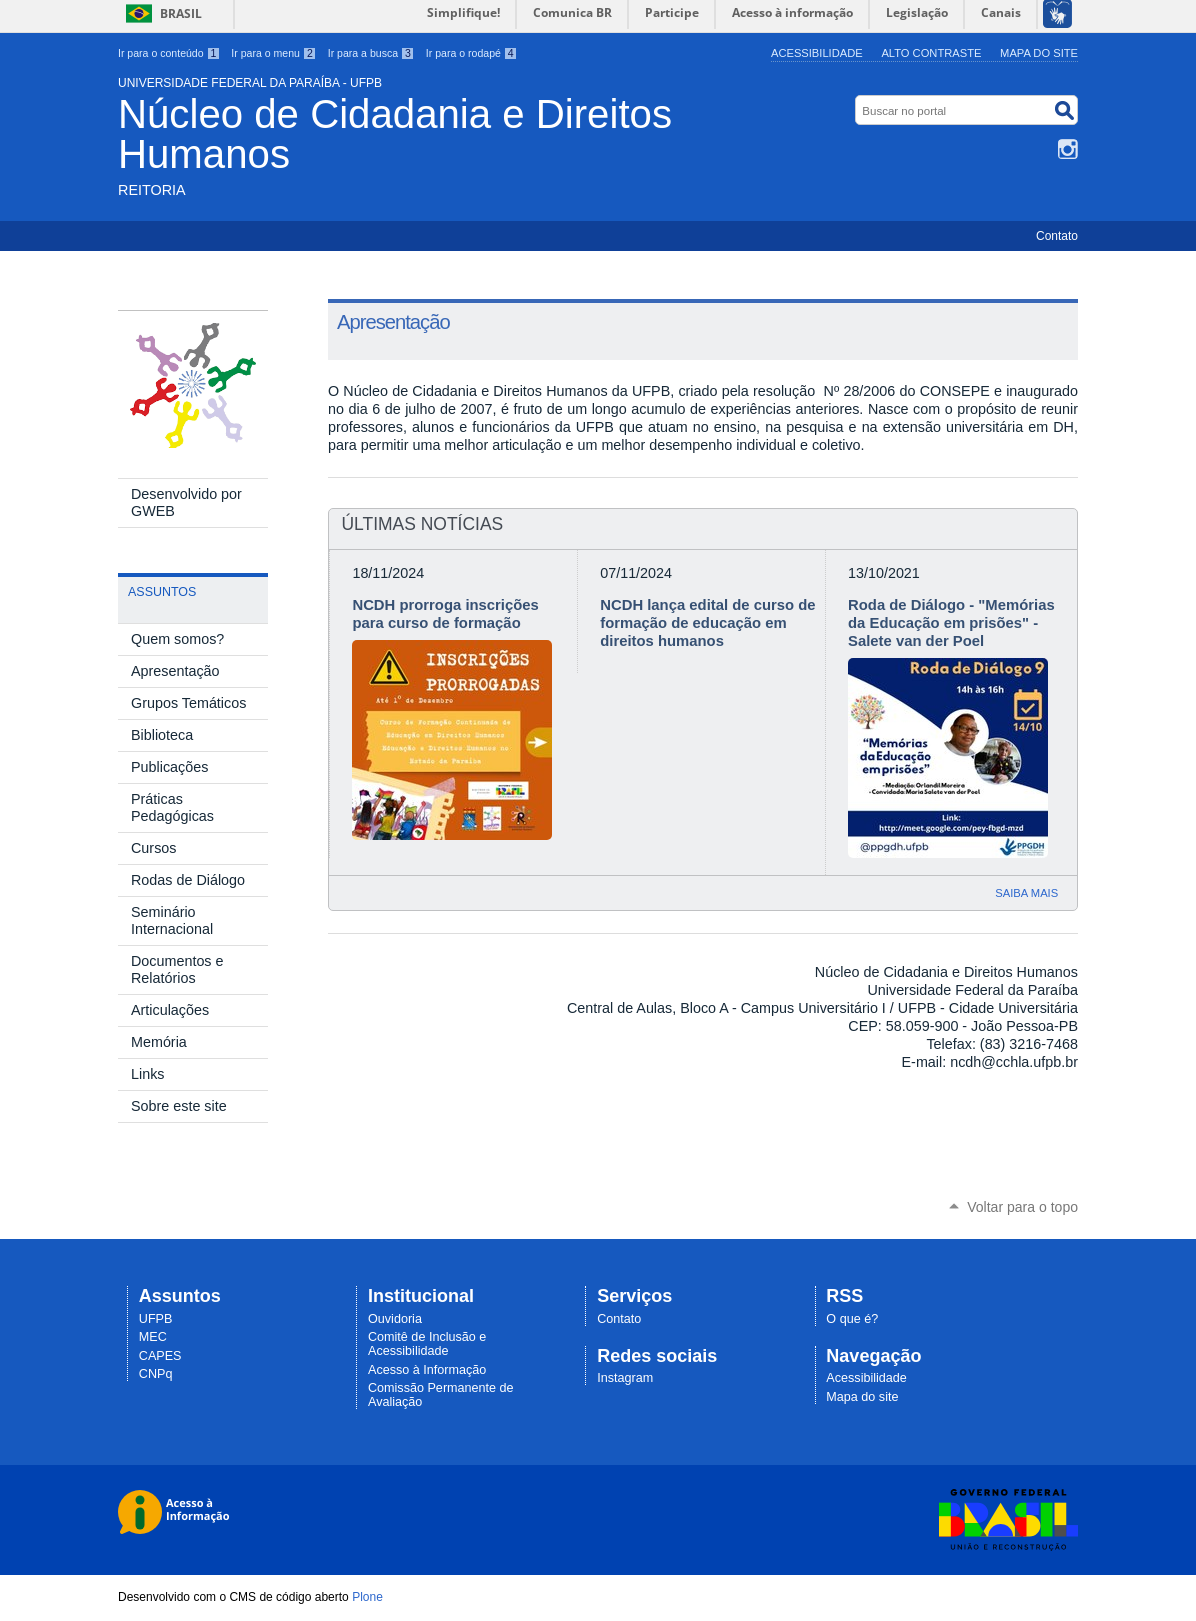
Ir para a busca (371, 53)
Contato (1057, 236)
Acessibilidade (817, 53)
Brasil (181, 13)
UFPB (156, 1319)
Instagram (1068, 149)
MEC (153, 1337)
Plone (367, 1597)
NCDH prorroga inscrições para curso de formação (445, 614)
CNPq (156, 1374)
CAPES (160, 1356)
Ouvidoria (395, 1319)
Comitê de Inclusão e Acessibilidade (427, 1344)
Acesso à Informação (427, 1370)
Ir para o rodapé (472, 53)
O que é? (852, 1319)
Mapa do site (1039, 53)
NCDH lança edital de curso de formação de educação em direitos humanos (707, 622)
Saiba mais (1026, 893)
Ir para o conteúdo (169, 53)
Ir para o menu (273, 53)
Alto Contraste (931, 53)
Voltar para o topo (1022, 1207)
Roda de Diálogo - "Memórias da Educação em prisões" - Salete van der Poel (951, 622)
